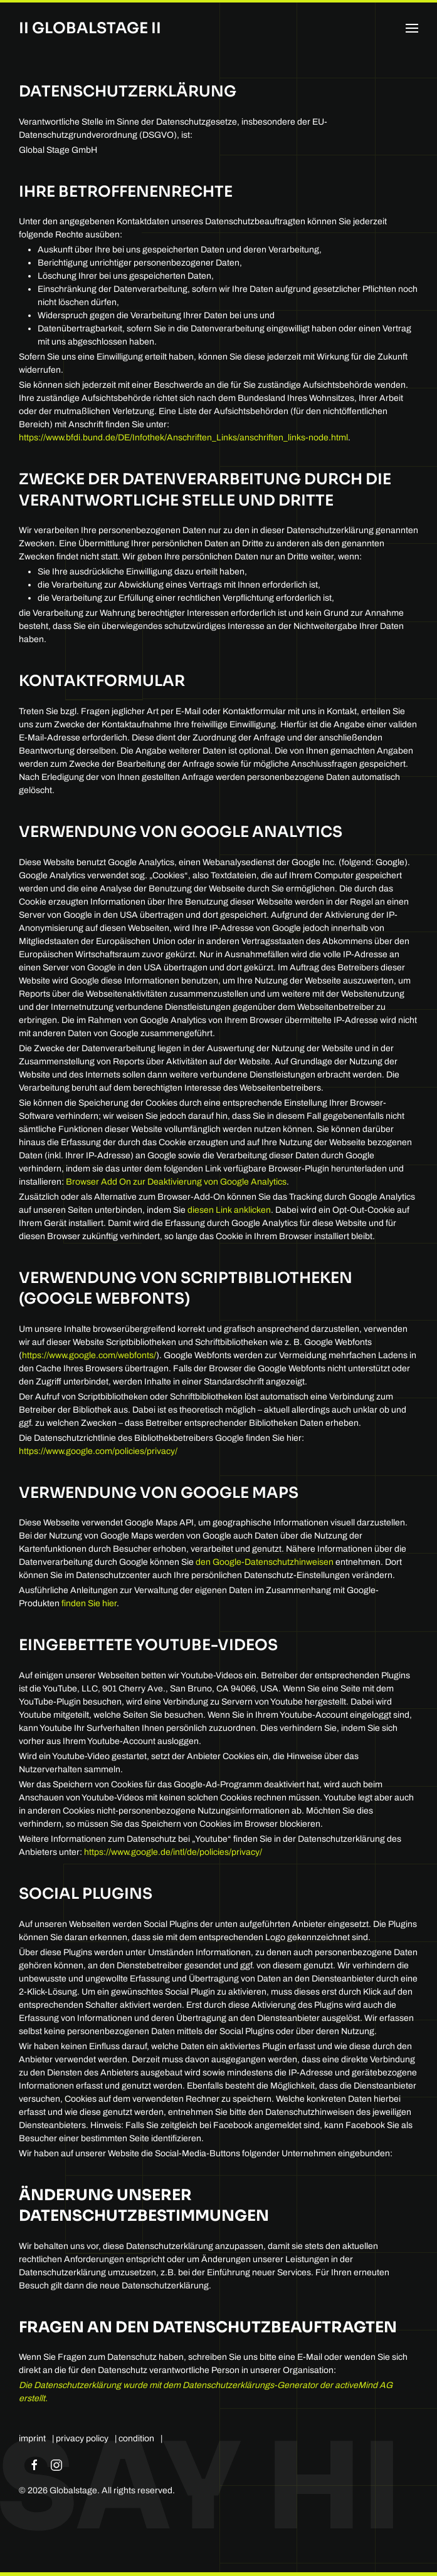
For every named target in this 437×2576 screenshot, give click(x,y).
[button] (412, 28)
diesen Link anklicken (229, 1210)
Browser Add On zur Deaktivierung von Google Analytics (176, 1182)
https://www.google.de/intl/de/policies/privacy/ (173, 1852)
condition (136, 2438)
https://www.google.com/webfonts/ (89, 1355)
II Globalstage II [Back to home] (90, 28)
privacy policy (82, 2438)
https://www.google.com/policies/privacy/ (98, 1451)
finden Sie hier (88, 1603)
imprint (32, 2438)
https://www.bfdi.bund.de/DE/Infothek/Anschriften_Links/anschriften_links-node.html (183, 437)
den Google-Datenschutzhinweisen (265, 1562)
